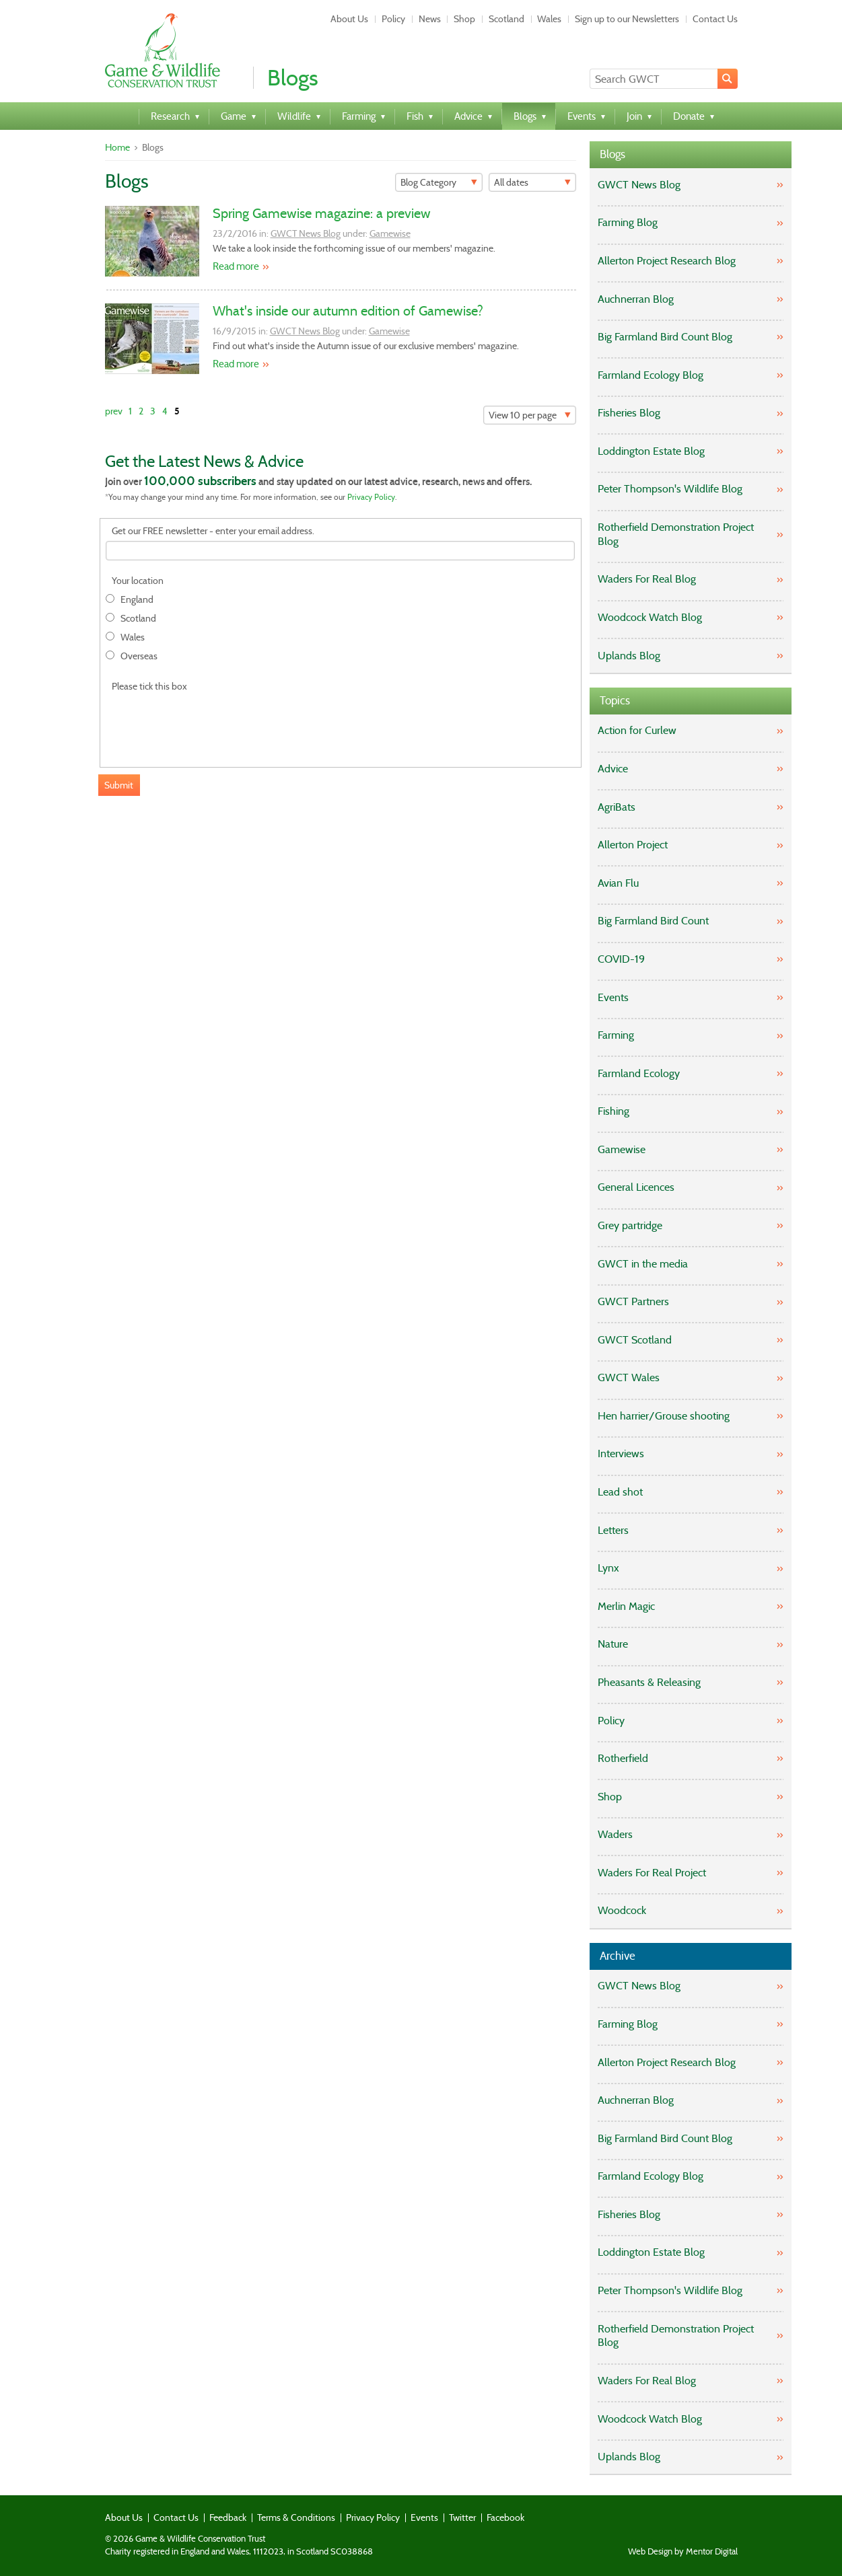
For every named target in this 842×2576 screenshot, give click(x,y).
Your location (138, 581)
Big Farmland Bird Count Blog (665, 336)
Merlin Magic (626, 1606)
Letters (613, 1530)
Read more (236, 266)
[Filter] (439, 182)
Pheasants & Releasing (649, 1682)
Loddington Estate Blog (651, 451)
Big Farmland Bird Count (653, 920)
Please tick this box (149, 686)
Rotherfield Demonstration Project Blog (676, 534)
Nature (613, 1643)
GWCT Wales (629, 1377)
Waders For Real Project (652, 1872)
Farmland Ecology (639, 1073)
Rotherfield (623, 1758)
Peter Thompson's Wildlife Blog (670, 488)
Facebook (505, 2517)
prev (113, 411)
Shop (464, 19)
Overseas (138, 656)
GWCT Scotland (635, 1339)
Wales (549, 19)
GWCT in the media (643, 1263)
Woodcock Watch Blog (650, 617)
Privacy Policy (371, 497)
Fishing (613, 1111)
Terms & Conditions (296, 2517)
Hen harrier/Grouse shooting (664, 1415)
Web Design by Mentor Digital (683, 2551)
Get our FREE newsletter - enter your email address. (213, 531)
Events (613, 997)
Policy (393, 19)
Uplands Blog (629, 655)
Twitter (462, 2517)
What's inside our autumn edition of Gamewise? (348, 311)
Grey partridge (630, 1225)
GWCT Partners (633, 1301)
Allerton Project (633, 844)
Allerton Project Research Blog (667, 260)
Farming (616, 1035)
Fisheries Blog (629, 412)
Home (117, 147)
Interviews (621, 1453)
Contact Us (715, 19)
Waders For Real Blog (647, 579)
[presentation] (208, 722)
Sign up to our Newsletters (627, 19)
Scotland (506, 19)
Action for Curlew (637, 730)
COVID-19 (621, 959)
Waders (615, 1834)
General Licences (636, 1187)
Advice (613, 768)
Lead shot (620, 1491)
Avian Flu (618, 883)
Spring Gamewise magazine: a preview (322, 213)
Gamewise (390, 233)
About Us (349, 19)
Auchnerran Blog (636, 299)
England (136, 599)
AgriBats (616, 807)
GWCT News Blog (306, 233)
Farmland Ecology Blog (650, 375)
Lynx (608, 1567)
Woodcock (622, 1910)
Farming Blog (628, 222)
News (430, 19)
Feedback (227, 2517)
